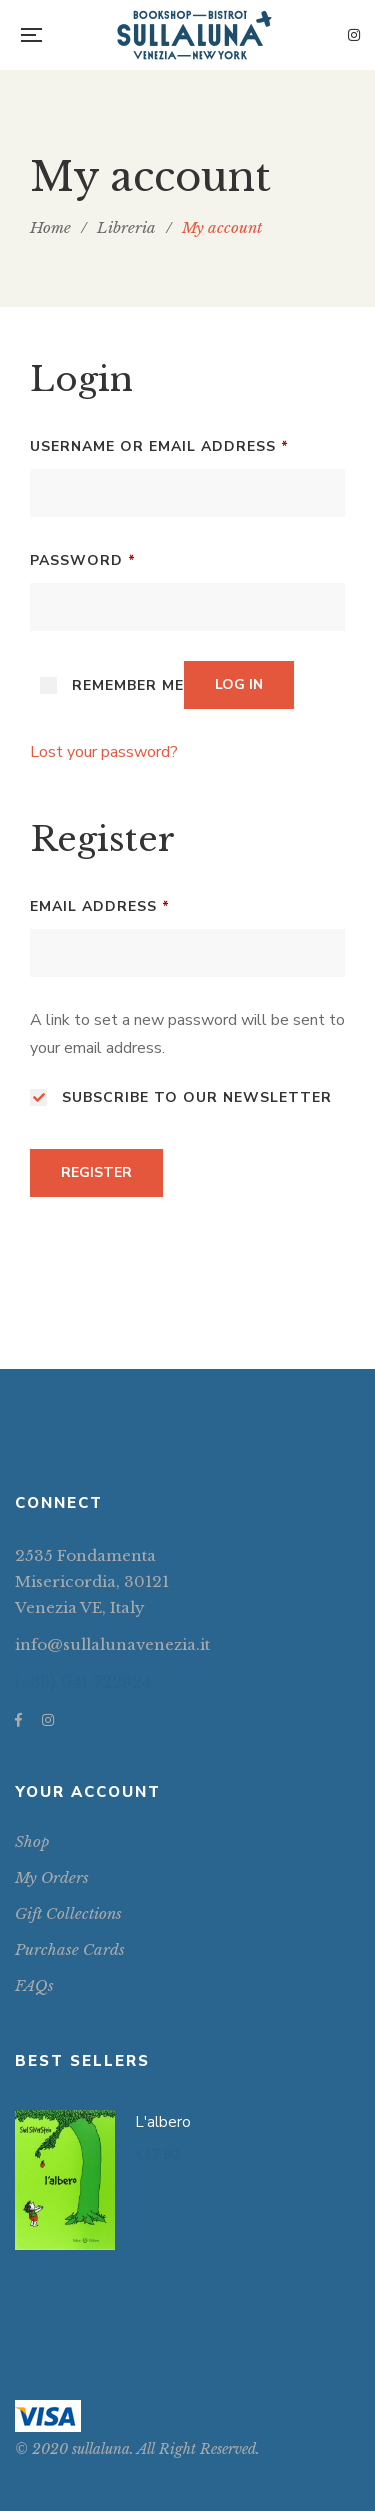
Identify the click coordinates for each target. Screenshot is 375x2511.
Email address (100, 904)
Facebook (18, 1720)
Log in (239, 684)
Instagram (354, 35)
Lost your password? (104, 752)
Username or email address (159, 444)
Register (96, 1172)
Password (83, 558)
